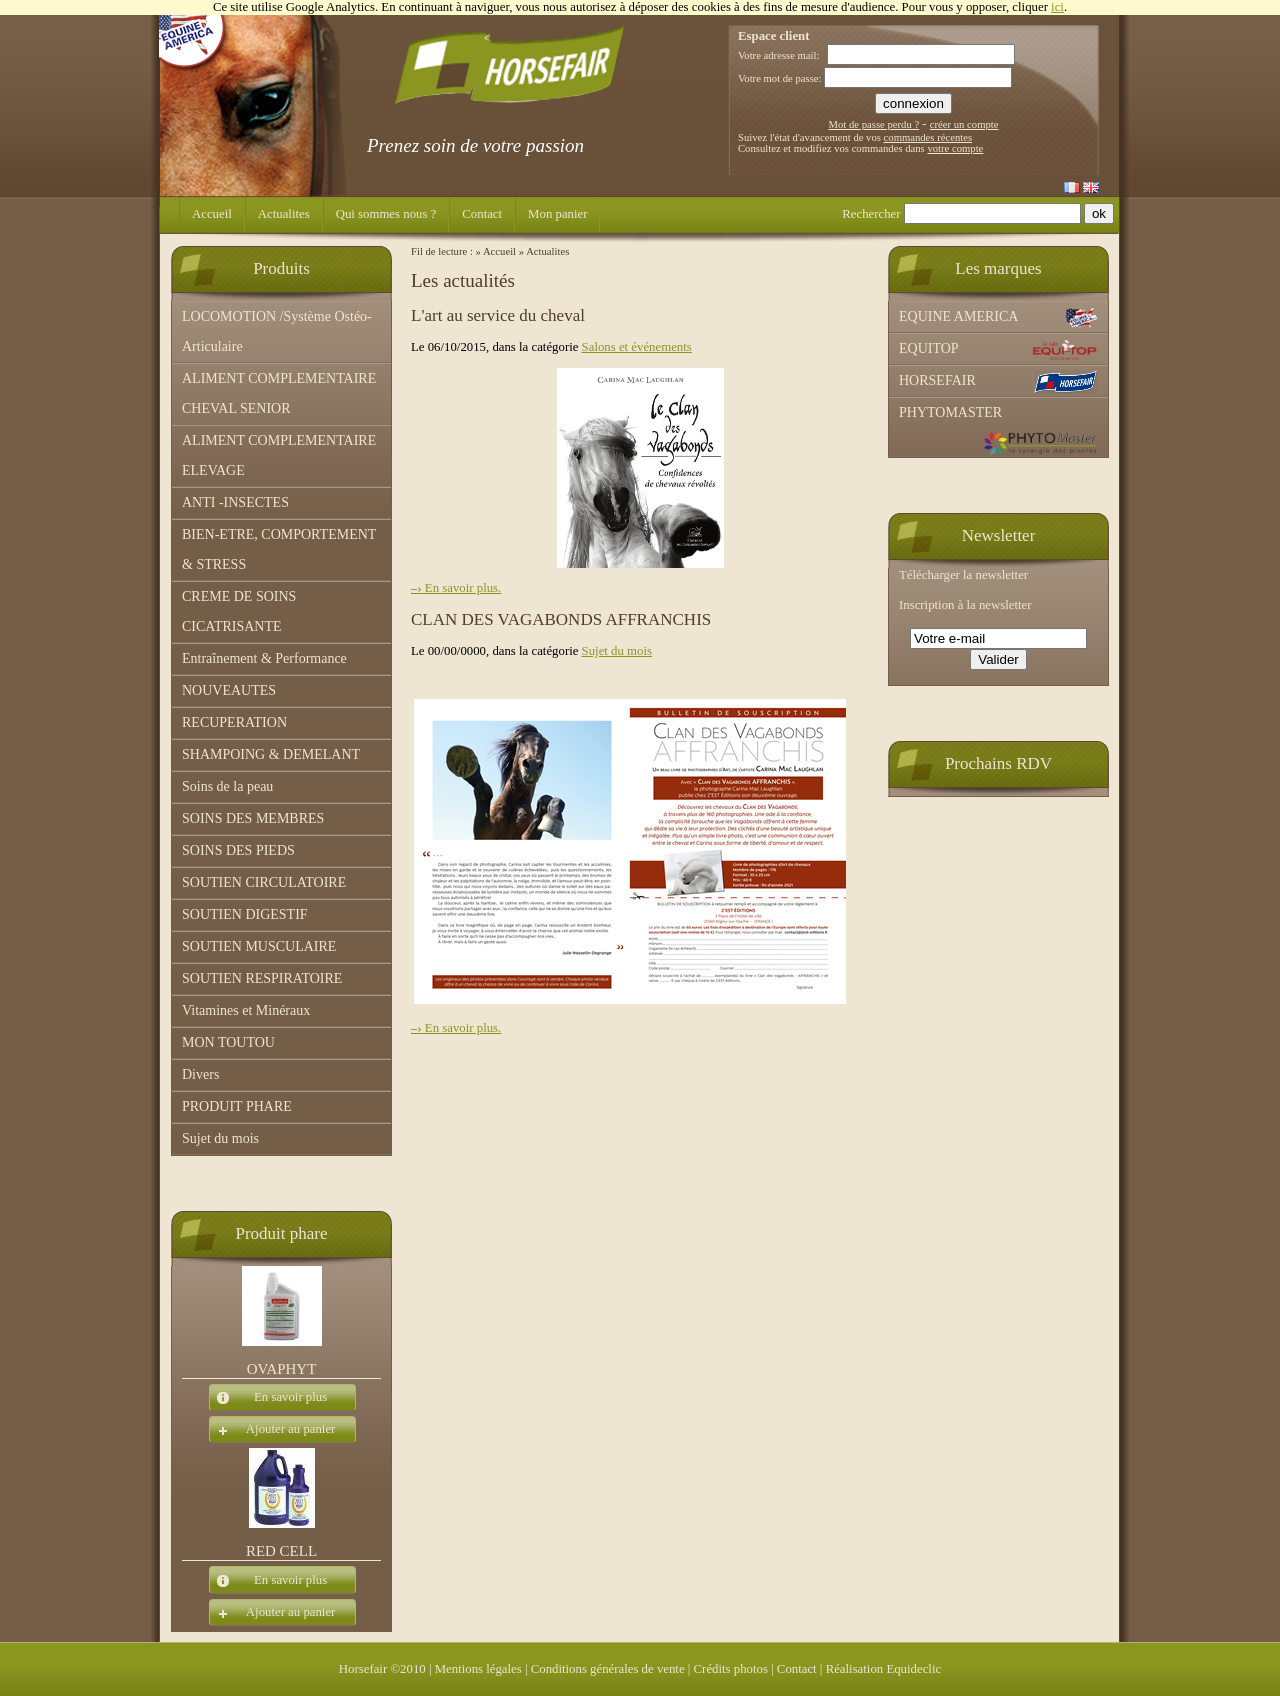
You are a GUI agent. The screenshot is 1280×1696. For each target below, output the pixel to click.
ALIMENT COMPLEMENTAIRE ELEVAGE (279, 455)
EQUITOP (998, 350)
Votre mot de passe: (780, 78)
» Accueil (496, 251)
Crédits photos (731, 1669)
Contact (482, 214)
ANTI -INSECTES (235, 502)
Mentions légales (478, 1669)
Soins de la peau (227, 786)
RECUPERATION (234, 722)
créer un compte (964, 124)
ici (1057, 7)
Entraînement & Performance (264, 658)
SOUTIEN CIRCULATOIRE (264, 882)
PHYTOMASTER (998, 430)
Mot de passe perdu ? (874, 124)
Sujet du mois (220, 1138)
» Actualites (544, 251)
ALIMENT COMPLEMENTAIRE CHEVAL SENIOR (279, 393)
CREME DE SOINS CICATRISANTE (239, 611)
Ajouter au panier (272, 1430)
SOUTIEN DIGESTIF (245, 914)
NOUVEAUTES (229, 690)
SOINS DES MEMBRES (253, 818)
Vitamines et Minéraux (246, 1010)
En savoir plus (268, 1398)
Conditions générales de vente (608, 1669)
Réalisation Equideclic (884, 1669)
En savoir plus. (456, 588)
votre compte (955, 148)
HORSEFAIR (998, 382)
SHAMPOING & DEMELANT (271, 754)
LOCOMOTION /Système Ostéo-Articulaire (277, 331)
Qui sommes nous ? (386, 214)
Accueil (212, 214)
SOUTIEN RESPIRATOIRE (262, 978)
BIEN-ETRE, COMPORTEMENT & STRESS (279, 549)
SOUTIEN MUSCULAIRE (259, 946)
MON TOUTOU (228, 1042)
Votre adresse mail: (778, 55)
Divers (200, 1074)
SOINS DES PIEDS (238, 850)
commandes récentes (928, 137)
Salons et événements (637, 347)
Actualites (284, 214)
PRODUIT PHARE (237, 1106)
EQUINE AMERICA (998, 318)
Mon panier (557, 214)
